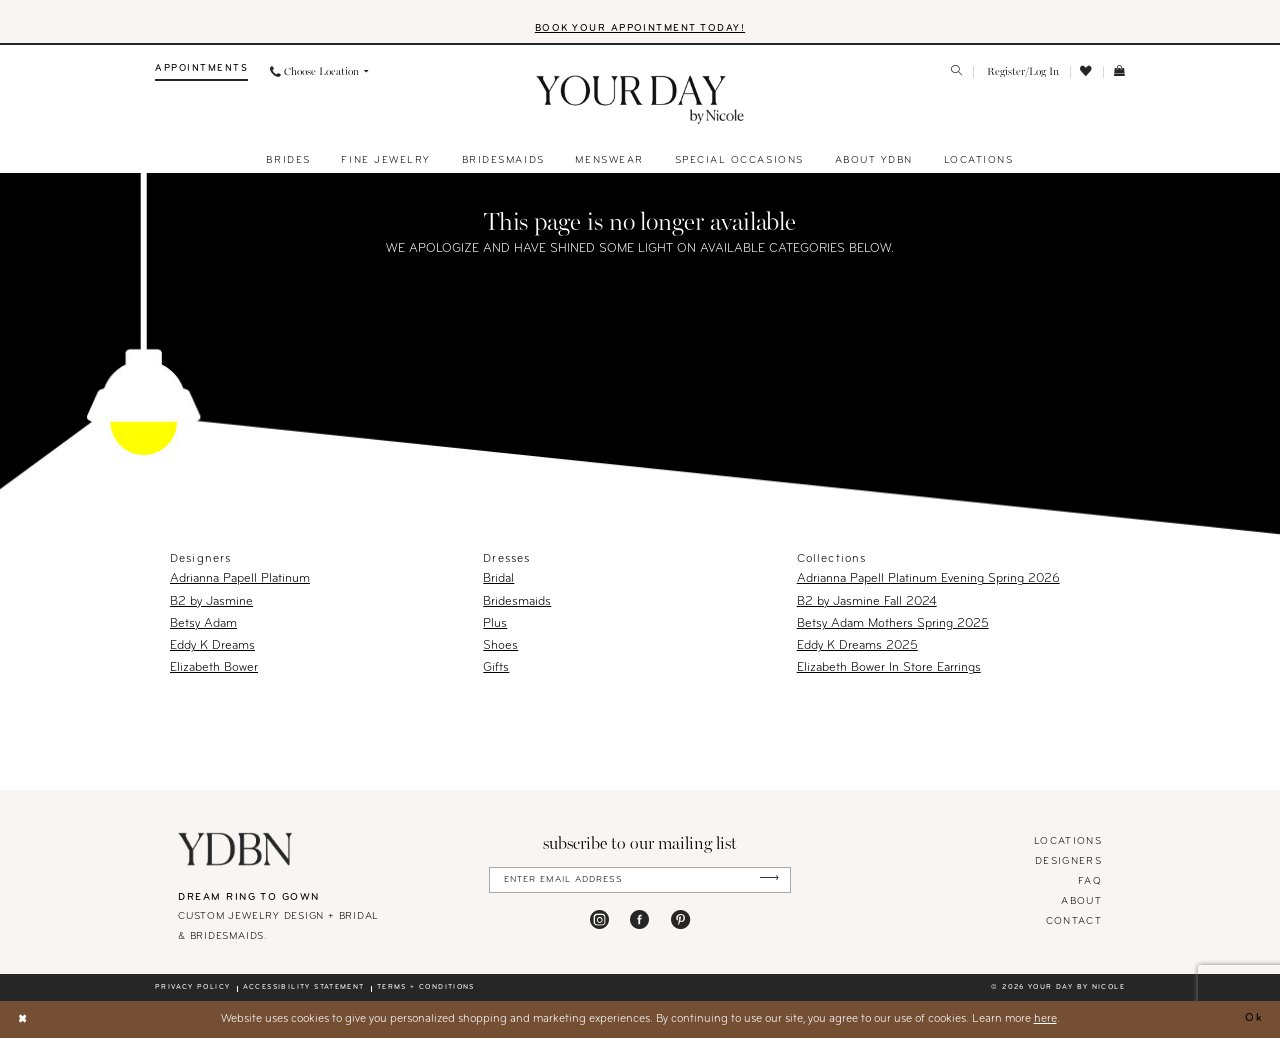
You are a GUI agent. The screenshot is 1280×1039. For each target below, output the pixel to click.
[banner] (640, 102)
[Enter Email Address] (640, 881)
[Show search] (957, 74)
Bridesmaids (517, 603)
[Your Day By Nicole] (235, 850)
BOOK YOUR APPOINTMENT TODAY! (639, 29)
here (1045, 1020)
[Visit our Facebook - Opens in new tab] (639, 921)
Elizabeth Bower (214, 670)
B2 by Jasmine (211, 603)
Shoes (500, 647)
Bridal (498, 580)
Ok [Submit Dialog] (1253, 1020)
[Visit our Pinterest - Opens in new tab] (680, 921)
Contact (1074, 922)
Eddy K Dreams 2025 (857, 647)
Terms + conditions (426, 989)
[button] (1021, 73)
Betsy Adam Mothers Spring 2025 (893, 625)
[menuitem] (201, 73)
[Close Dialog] (23, 1020)
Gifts (496, 670)
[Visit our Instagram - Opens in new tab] (599, 921)
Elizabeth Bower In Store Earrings (889, 670)
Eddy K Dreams (212, 647)
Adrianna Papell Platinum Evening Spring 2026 (928, 580)
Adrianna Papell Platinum (240, 580)
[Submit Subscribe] (767, 881)
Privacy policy (192, 989)
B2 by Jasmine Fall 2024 (867, 603)
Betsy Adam (203, 625)
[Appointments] (201, 73)
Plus (495, 625)
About (1081, 902)
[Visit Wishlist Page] (1087, 73)
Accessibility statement (304, 989)
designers (1068, 862)
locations (1068, 842)
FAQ (1090, 882)
